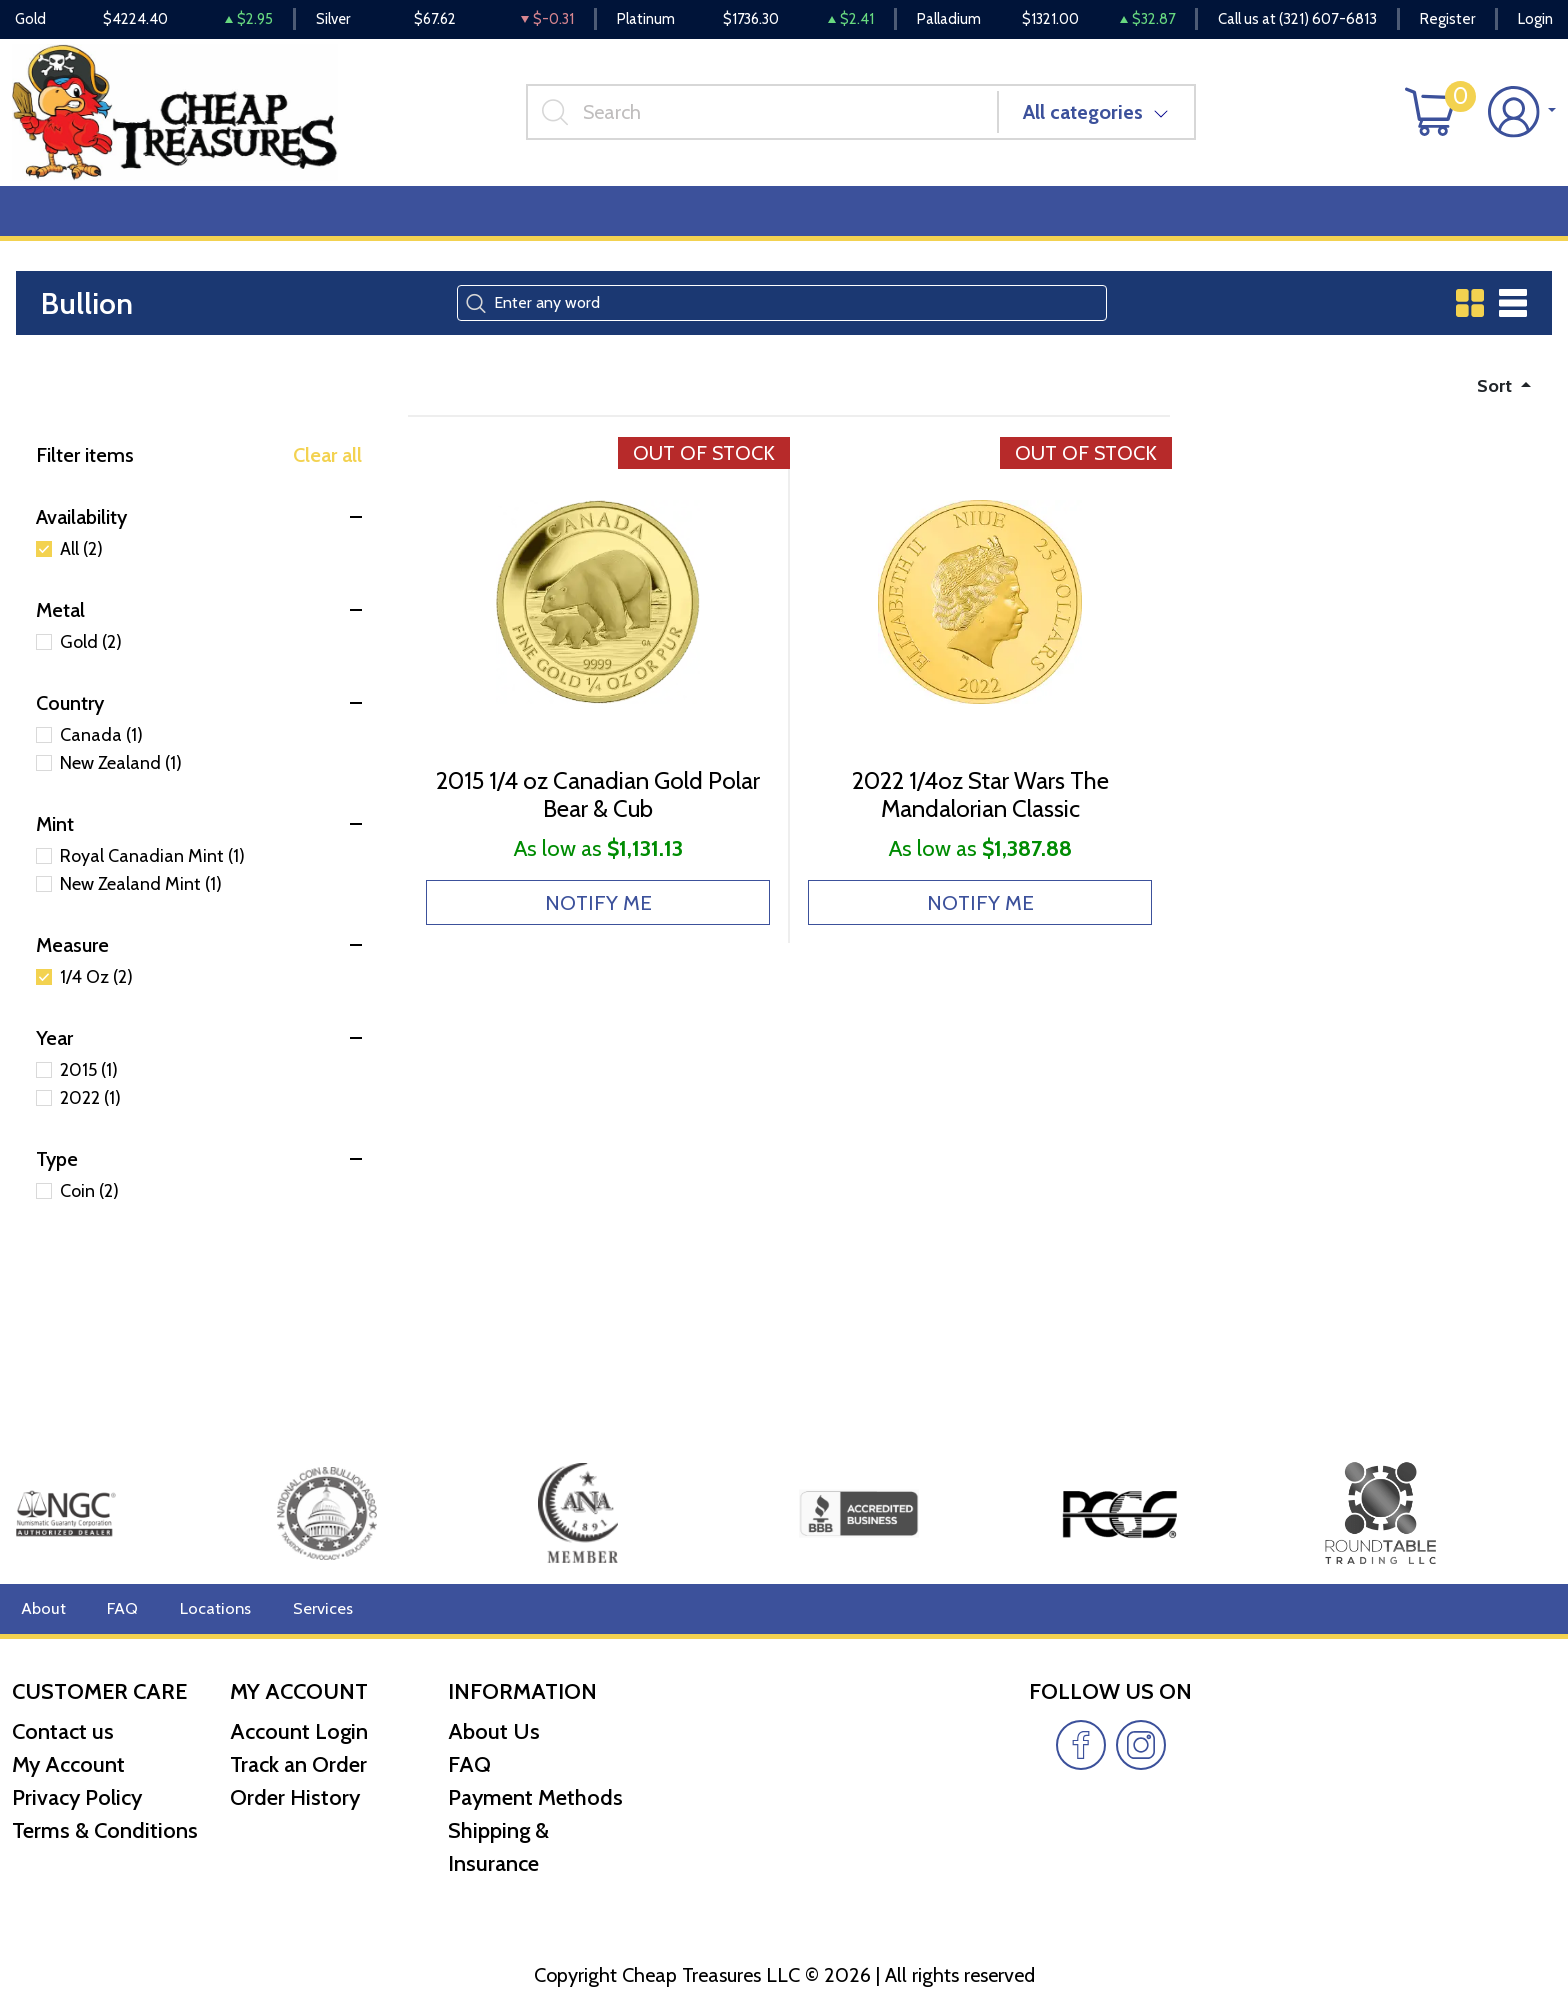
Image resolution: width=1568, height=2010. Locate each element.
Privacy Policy (77, 1797)
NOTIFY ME (598, 939)
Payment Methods (535, 1797)
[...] (770, 119)
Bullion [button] (55, 221)
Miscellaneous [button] (552, 221)
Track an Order (298, 1764)
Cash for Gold (1501, 221)
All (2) (81, 563)
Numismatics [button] (184, 221)
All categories (1091, 119)
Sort (1492, 398)
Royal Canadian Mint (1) (152, 870)
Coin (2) (89, 1205)
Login (1535, 20)
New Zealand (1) (121, 777)
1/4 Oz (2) (96, 991)
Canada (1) (101, 749)
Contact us (63, 1731)
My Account (68, 1764)
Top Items (417, 221)
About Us (494, 1731)
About (41, 1608)
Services (308, 1608)
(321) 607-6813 (1328, 20)
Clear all (327, 469)
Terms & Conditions (105, 1830)
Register (1447, 20)
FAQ (118, 1608)
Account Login (299, 1731)
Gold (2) (91, 656)
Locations (207, 1608)
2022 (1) (90, 1112)
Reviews (681, 221)
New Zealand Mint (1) (141, 898)
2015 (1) (89, 1084)
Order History (295, 1797)
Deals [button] (310, 221)
